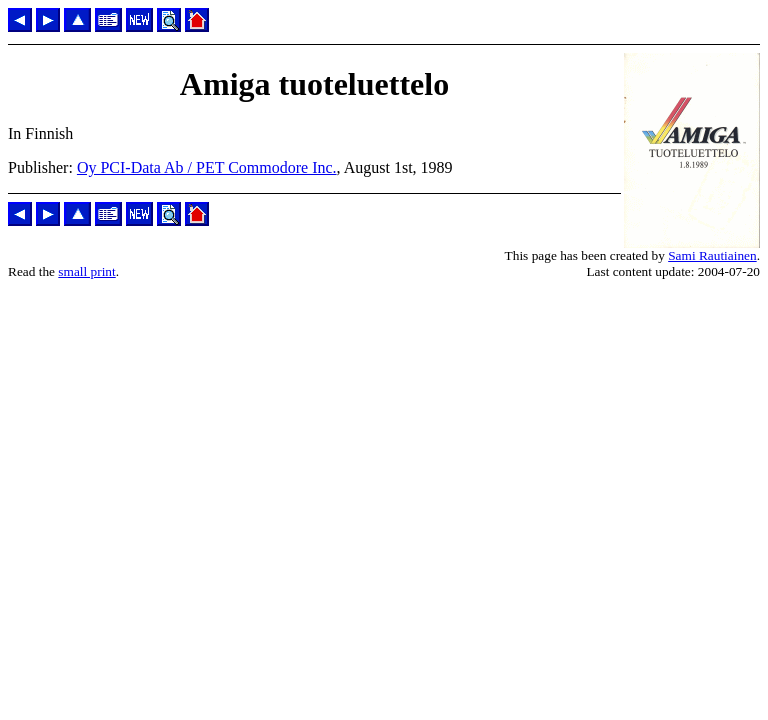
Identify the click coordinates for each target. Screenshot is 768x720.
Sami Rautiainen (712, 255)
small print (86, 271)
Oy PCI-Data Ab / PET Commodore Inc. (207, 167)
